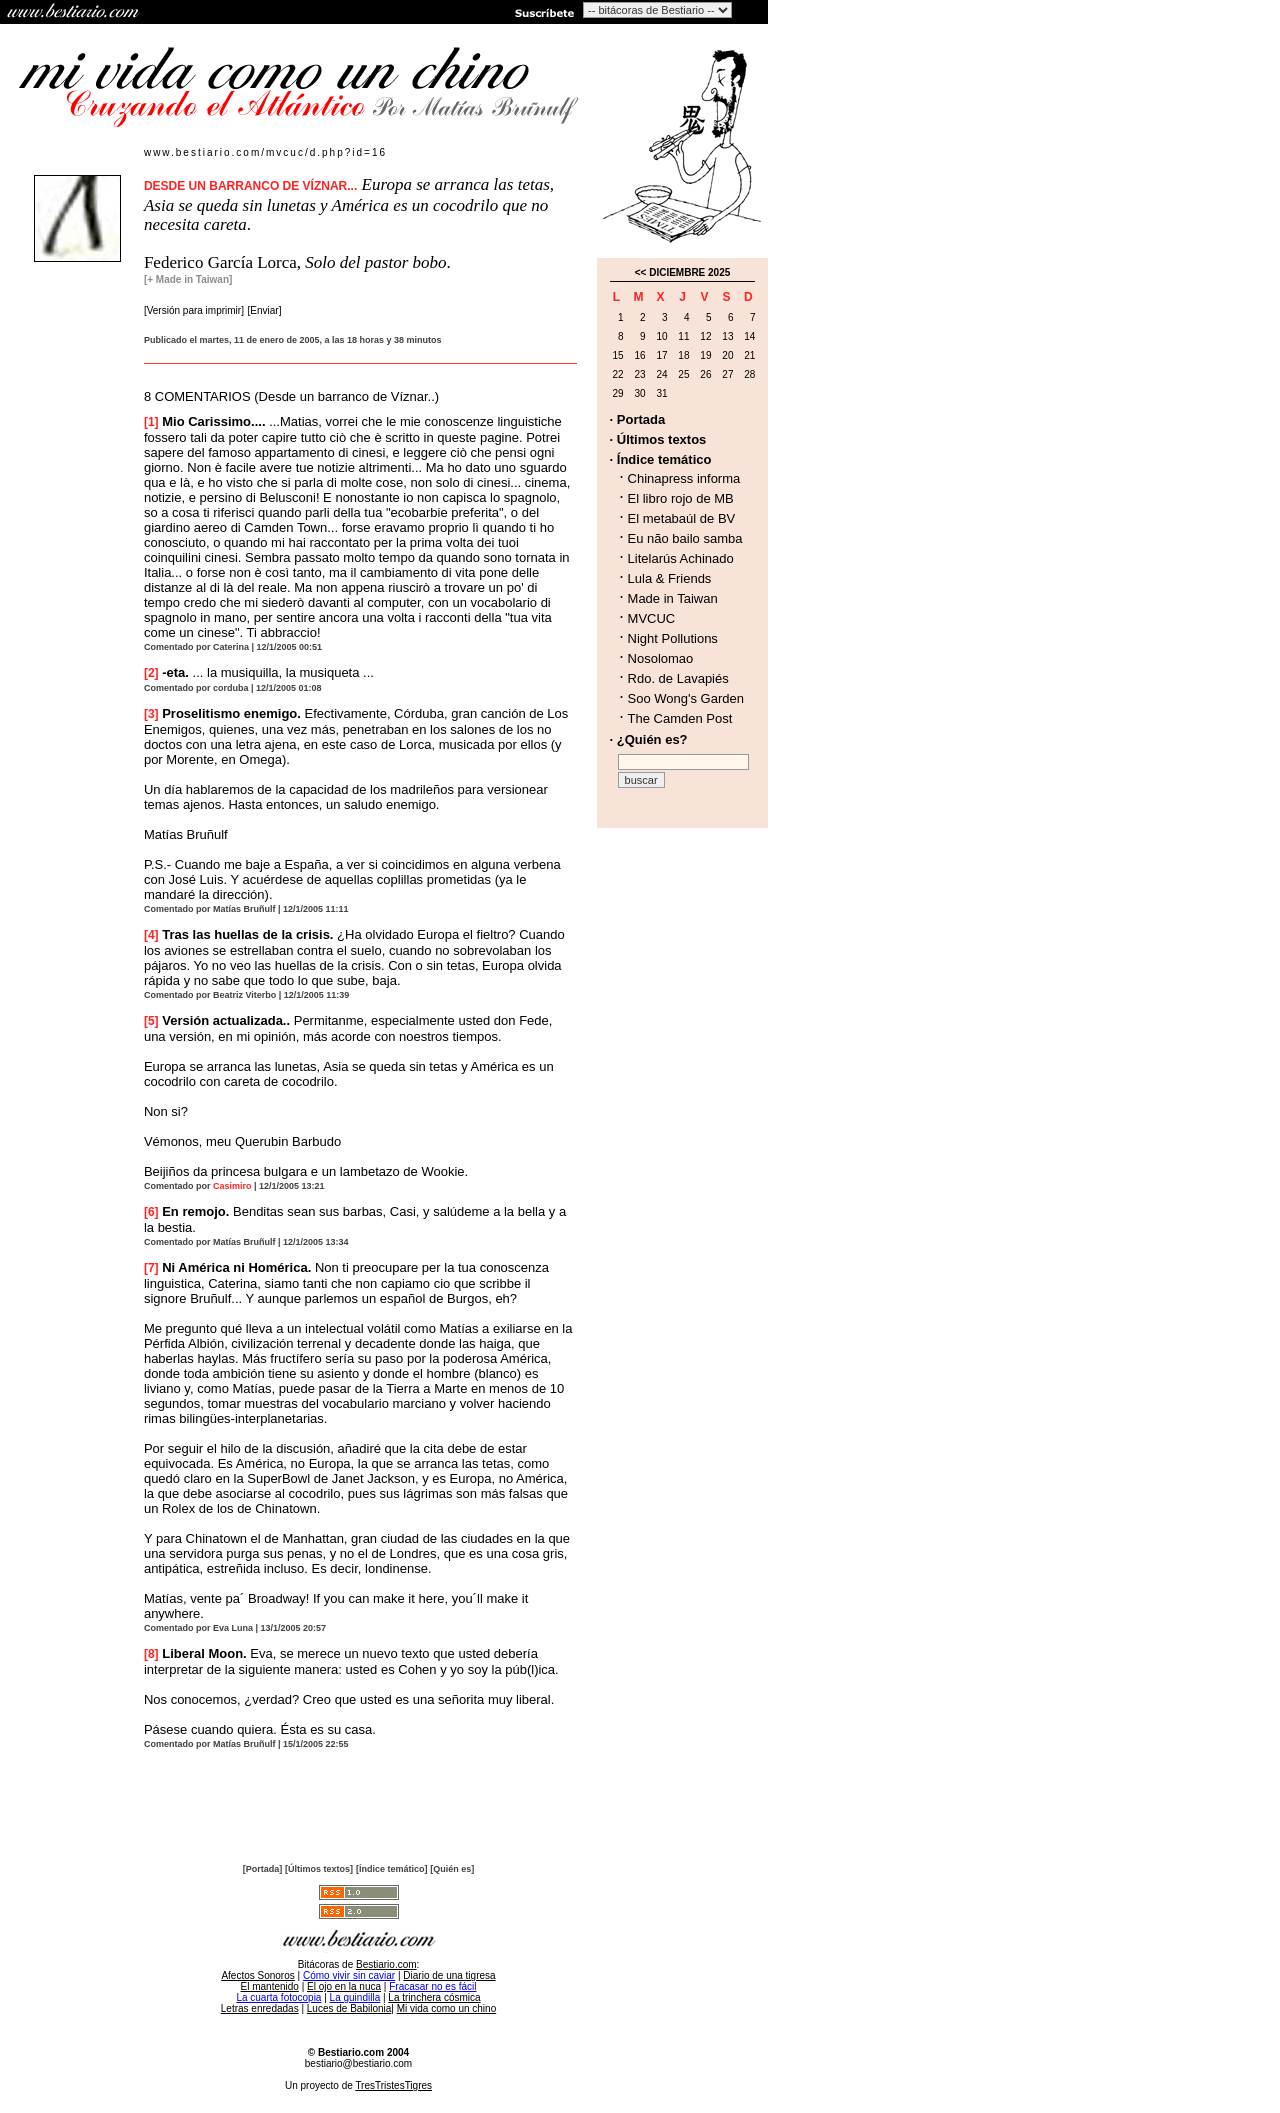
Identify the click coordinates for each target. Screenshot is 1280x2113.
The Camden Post (680, 718)
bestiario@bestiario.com (358, 2063)
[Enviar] (265, 310)
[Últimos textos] (319, 1869)
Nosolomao (661, 658)
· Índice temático (661, 459)
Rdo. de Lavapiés (678, 678)
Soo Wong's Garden (686, 698)
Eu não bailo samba (685, 538)
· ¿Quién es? (649, 739)
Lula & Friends (670, 578)
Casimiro (232, 1186)
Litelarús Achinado (681, 558)
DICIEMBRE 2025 (689, 272)
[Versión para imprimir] (194, 310)
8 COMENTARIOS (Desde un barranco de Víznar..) (291, 396)
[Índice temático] (392, 1869)
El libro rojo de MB (681, 498)
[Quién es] (452, 1869)
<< (641, 272)
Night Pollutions (673, 638)
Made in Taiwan (673, 598)
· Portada (638, 419)
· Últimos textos (658, 439)
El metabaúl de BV (682, 518)
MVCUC (652, 618)
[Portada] (263, 1869)
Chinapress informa (684, 478)
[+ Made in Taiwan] (188, 279)
